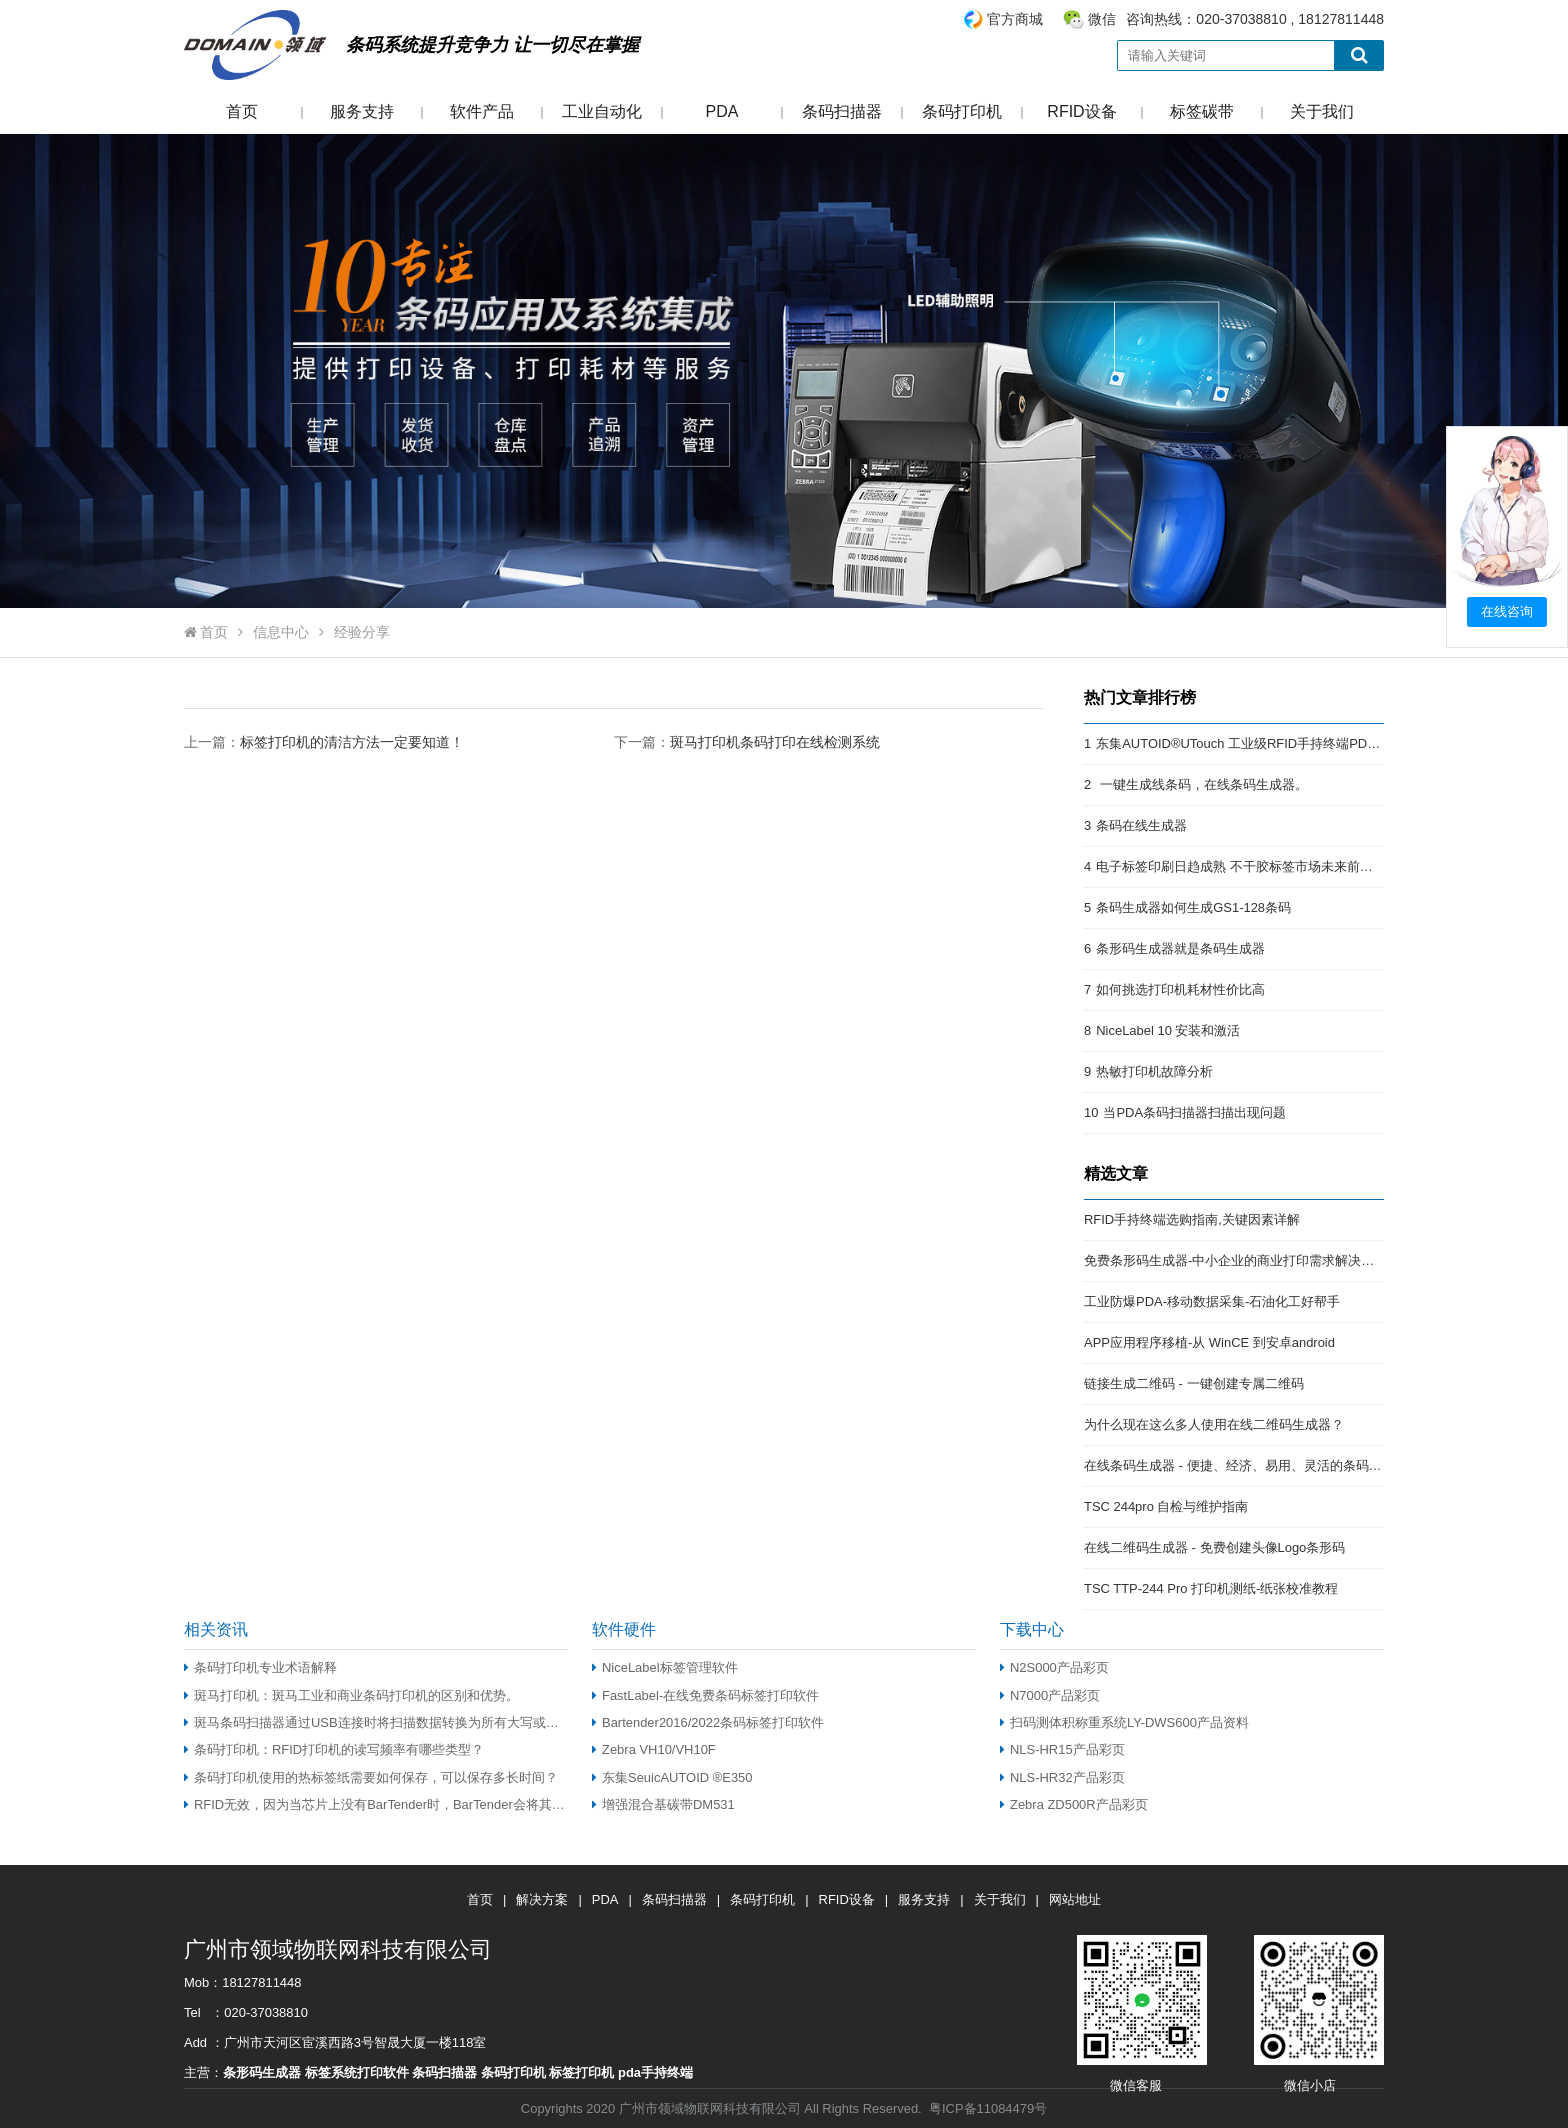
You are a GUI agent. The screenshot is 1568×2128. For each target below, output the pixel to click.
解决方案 (542, 1899)
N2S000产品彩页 (1054, 1667)
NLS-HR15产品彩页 (1062, 1749)
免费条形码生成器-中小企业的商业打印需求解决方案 (1235, 1260)
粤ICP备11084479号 (988, 2108)
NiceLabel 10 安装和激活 (1168, 1030)
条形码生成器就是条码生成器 (1180, 948)
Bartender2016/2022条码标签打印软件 (708, 1722)
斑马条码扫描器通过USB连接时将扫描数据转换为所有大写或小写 (376, 1722)
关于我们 (1322, 111)
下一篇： (747, 741)
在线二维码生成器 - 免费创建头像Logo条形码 (1214, 1547)
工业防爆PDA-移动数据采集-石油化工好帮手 (1212, 1301)
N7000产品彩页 (1050, 1695)
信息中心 (281, 632)
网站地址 (1075, 1899)
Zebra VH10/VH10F (654, 1749)
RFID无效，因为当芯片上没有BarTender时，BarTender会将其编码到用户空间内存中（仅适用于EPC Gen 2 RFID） (376, 1804)
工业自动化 (602, 111)
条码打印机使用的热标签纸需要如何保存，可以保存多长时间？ (371, 1777)
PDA (722, 111)
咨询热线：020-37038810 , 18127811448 (1173, 19)
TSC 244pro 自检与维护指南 (1166, 1506)
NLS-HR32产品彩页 (1062, 1777)
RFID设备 (1081, 111)
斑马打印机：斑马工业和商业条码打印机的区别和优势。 (351, 1695)
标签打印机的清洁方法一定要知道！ (352, 742)
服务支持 (362, 111)
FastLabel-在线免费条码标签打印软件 (705, 1695)
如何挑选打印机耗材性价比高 (1180, 989)
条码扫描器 (842, 111)
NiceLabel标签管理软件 (665, 1667)
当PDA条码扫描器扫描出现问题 (1194, 1112)
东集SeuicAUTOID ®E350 (672, 1777)
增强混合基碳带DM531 (663, 1804)
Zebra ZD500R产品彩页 (1074, 1804)
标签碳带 (1202, 111)
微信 (1102, 19)
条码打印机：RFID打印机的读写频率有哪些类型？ (334, 1749)
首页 (242, 111)
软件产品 (482, 111)
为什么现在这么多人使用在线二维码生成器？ (1214, 1424)
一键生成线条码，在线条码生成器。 (1202, 784)
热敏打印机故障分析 (1154, 1071)
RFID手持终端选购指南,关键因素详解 (1192, 1219)
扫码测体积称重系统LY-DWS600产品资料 (1124, 1722)
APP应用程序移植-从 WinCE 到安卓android (1209, 1342)
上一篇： (324, 741)
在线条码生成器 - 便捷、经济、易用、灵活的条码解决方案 (1252, 1465)
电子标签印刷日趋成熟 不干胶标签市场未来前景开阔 (1247, 866)
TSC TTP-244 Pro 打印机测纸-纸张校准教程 (1211, 1588)
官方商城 (1015, 19)
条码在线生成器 (1141, 825)
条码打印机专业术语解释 (260, 1667)
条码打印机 (962, 111)
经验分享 (362, 632)
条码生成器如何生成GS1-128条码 (1193, 907)
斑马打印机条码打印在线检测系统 (775, 742)
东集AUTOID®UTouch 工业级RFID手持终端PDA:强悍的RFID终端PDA (1298, 743)
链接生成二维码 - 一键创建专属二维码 (1194, 1383)
